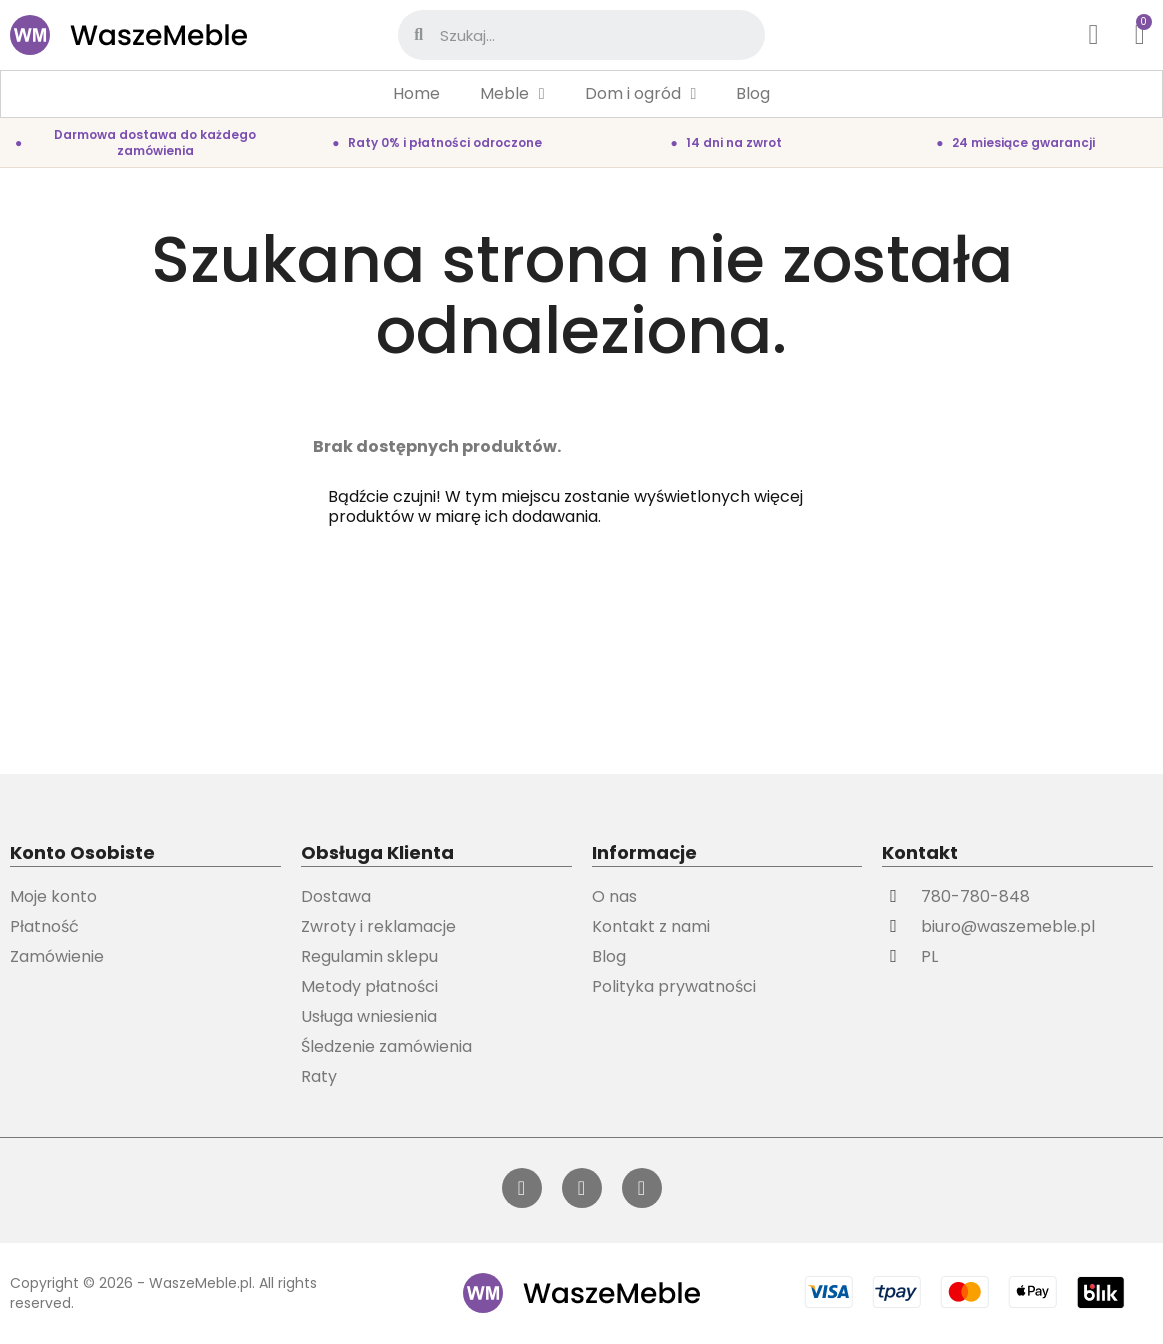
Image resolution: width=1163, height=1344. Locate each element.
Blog (753, 93)
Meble (512, 94)
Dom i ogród (641, 94)
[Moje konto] (1094, 35)
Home (416, 93)
